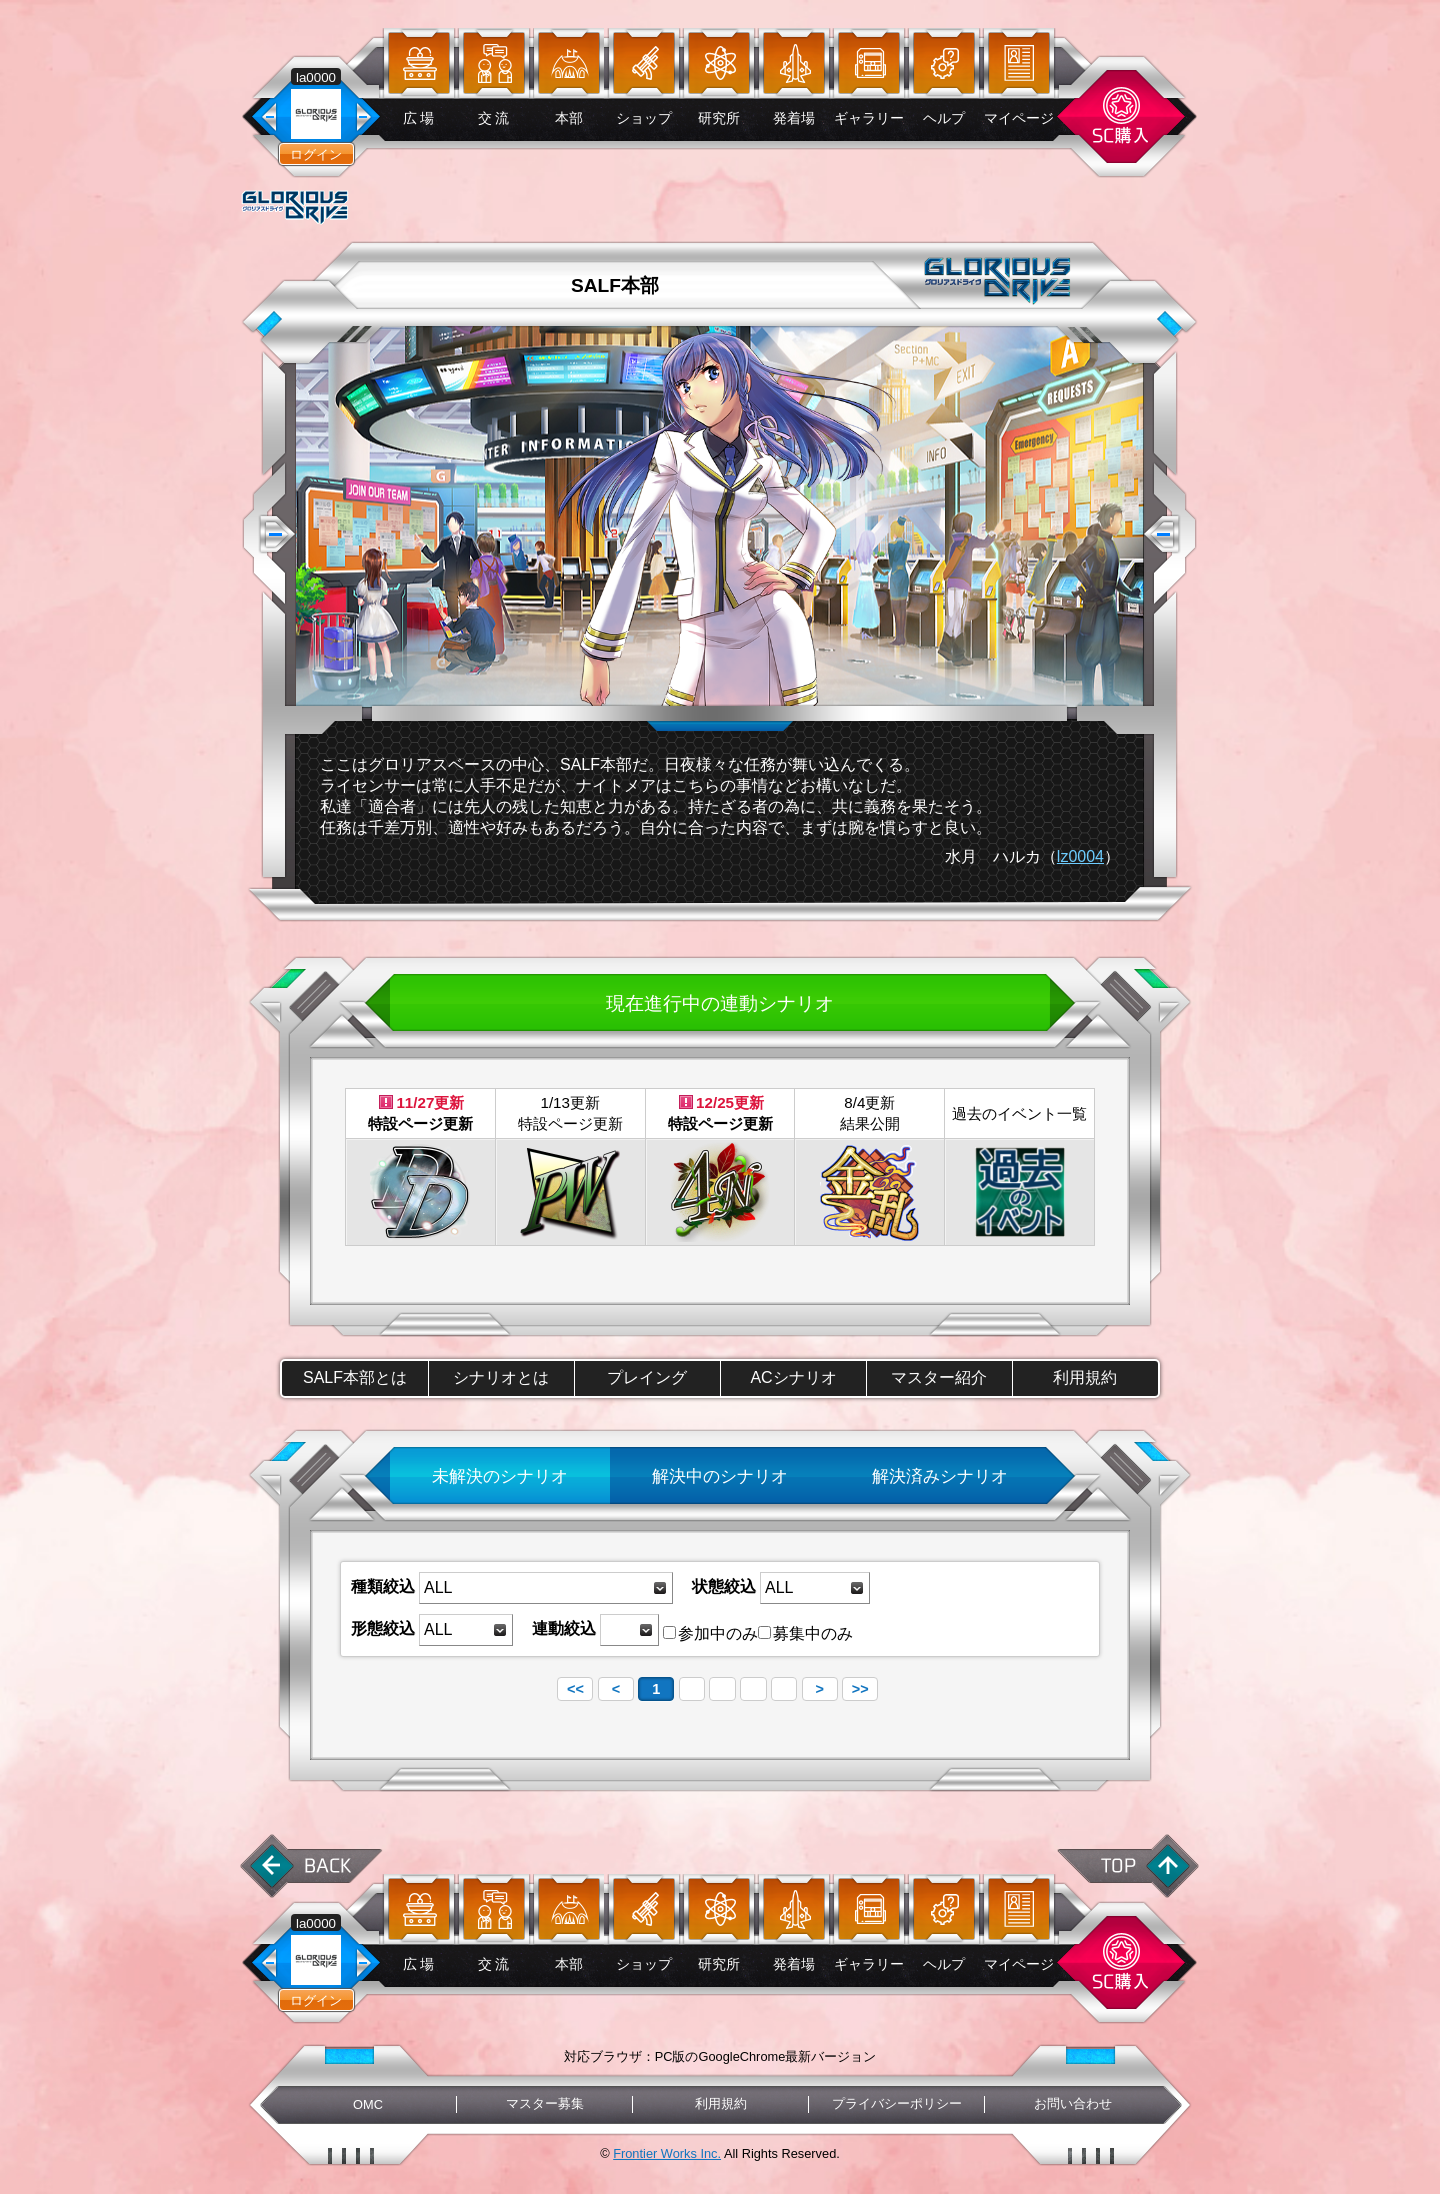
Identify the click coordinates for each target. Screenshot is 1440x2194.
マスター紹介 (939, 1377)
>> (860, 1689)
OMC (368, 2104)
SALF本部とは (355, 1377)
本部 (569, 118)
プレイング (647, 1377)
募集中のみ (805, 1633)
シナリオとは (501, 1377)
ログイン (316, 154)
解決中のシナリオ (720, 1476)
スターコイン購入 (1121, 116)
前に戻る (311, 1866)
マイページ (1019, 118)
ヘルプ (944, 118)
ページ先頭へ (1128, 1866)
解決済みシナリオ (940, 1476)
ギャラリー (869, 118)
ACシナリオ (793, 1377)
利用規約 (1085, 1377)
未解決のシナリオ (500, 1476)
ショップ (644, 118)
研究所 (719, 118)
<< (575, 1689)
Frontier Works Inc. (667, 2153)
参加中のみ (710, 1633)
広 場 (419, 118)
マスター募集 (545, 2103)
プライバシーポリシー (897, 2103)
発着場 (794, 118)
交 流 (494, 118)
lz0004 (1080, 856)
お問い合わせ (1073, 2103)
